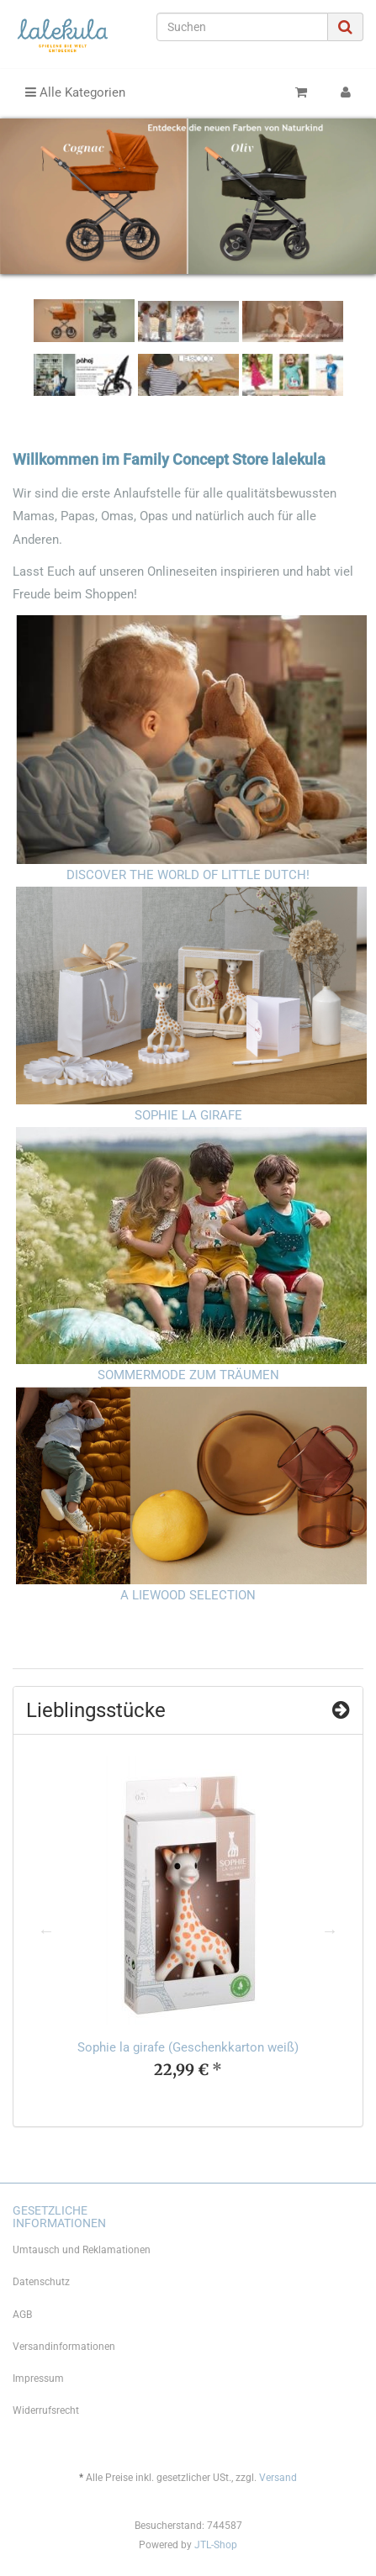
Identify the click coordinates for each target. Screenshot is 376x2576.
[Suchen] (242, 27)
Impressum (38, 2378)
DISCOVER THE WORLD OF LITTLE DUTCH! (188, 874)
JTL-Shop (215, 2545)
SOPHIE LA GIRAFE (188, 1115)
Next (330, 1930)
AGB (22, 2315)
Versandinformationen (64, 2346)
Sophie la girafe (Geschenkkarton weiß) (188, 2047)
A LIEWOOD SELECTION (188, 1595)
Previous (46, 1930)
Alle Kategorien (75, 92)
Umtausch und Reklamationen (82, 2250)
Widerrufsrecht (46, 2410)
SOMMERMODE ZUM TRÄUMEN (188, 1375)
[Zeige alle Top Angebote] (341, 1710)
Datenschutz (41, 2282)
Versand (278, 2478)
